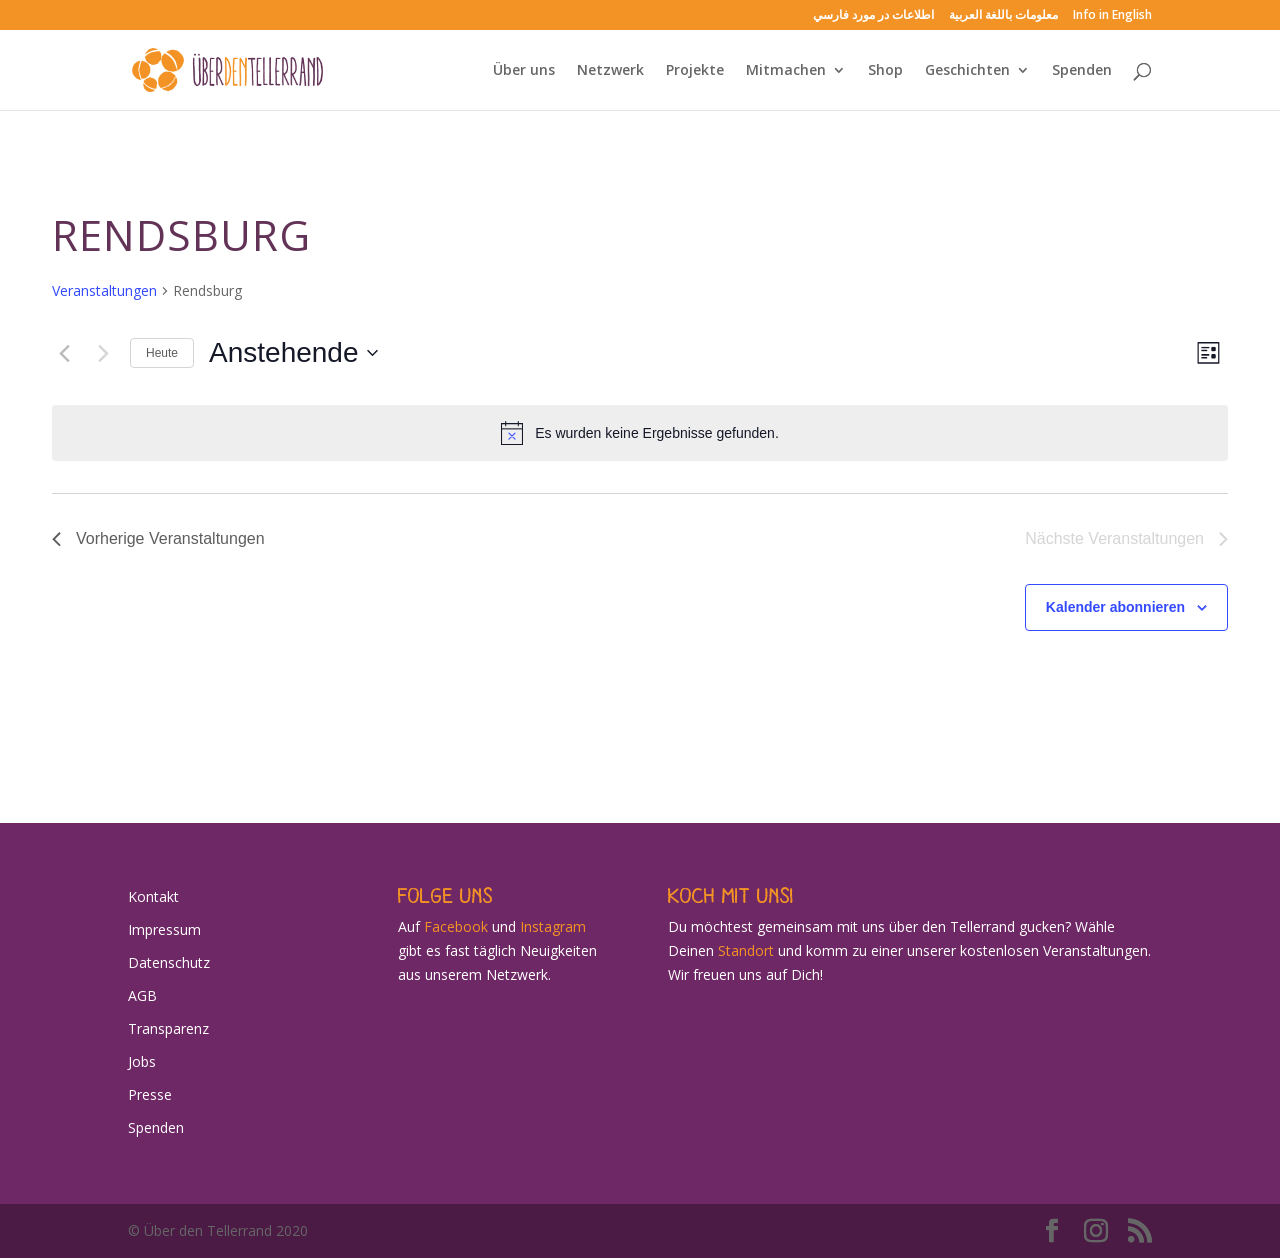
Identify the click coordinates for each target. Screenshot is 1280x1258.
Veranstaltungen (104, 290)
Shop (885, 71)
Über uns (524, 71)
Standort (746, 950)
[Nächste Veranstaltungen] (103, 353)
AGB (142, 995)
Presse (150, 1094)
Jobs (142, 1061)
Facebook (456, 926)
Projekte (695, 71)
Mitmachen (786, 71)
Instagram (553, 926)
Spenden (1082, 71)
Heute (162, 353)
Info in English (1112, 16)
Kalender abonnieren (1115, 607)
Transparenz (168, 1028)
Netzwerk (610, 71)
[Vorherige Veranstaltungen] (64, 353)
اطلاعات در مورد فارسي (873, 16)
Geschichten (967, 71)
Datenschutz (169, 962)
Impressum (164, 929)
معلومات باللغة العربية (1003, 16)
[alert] (640, 433)
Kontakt (153, 896)
